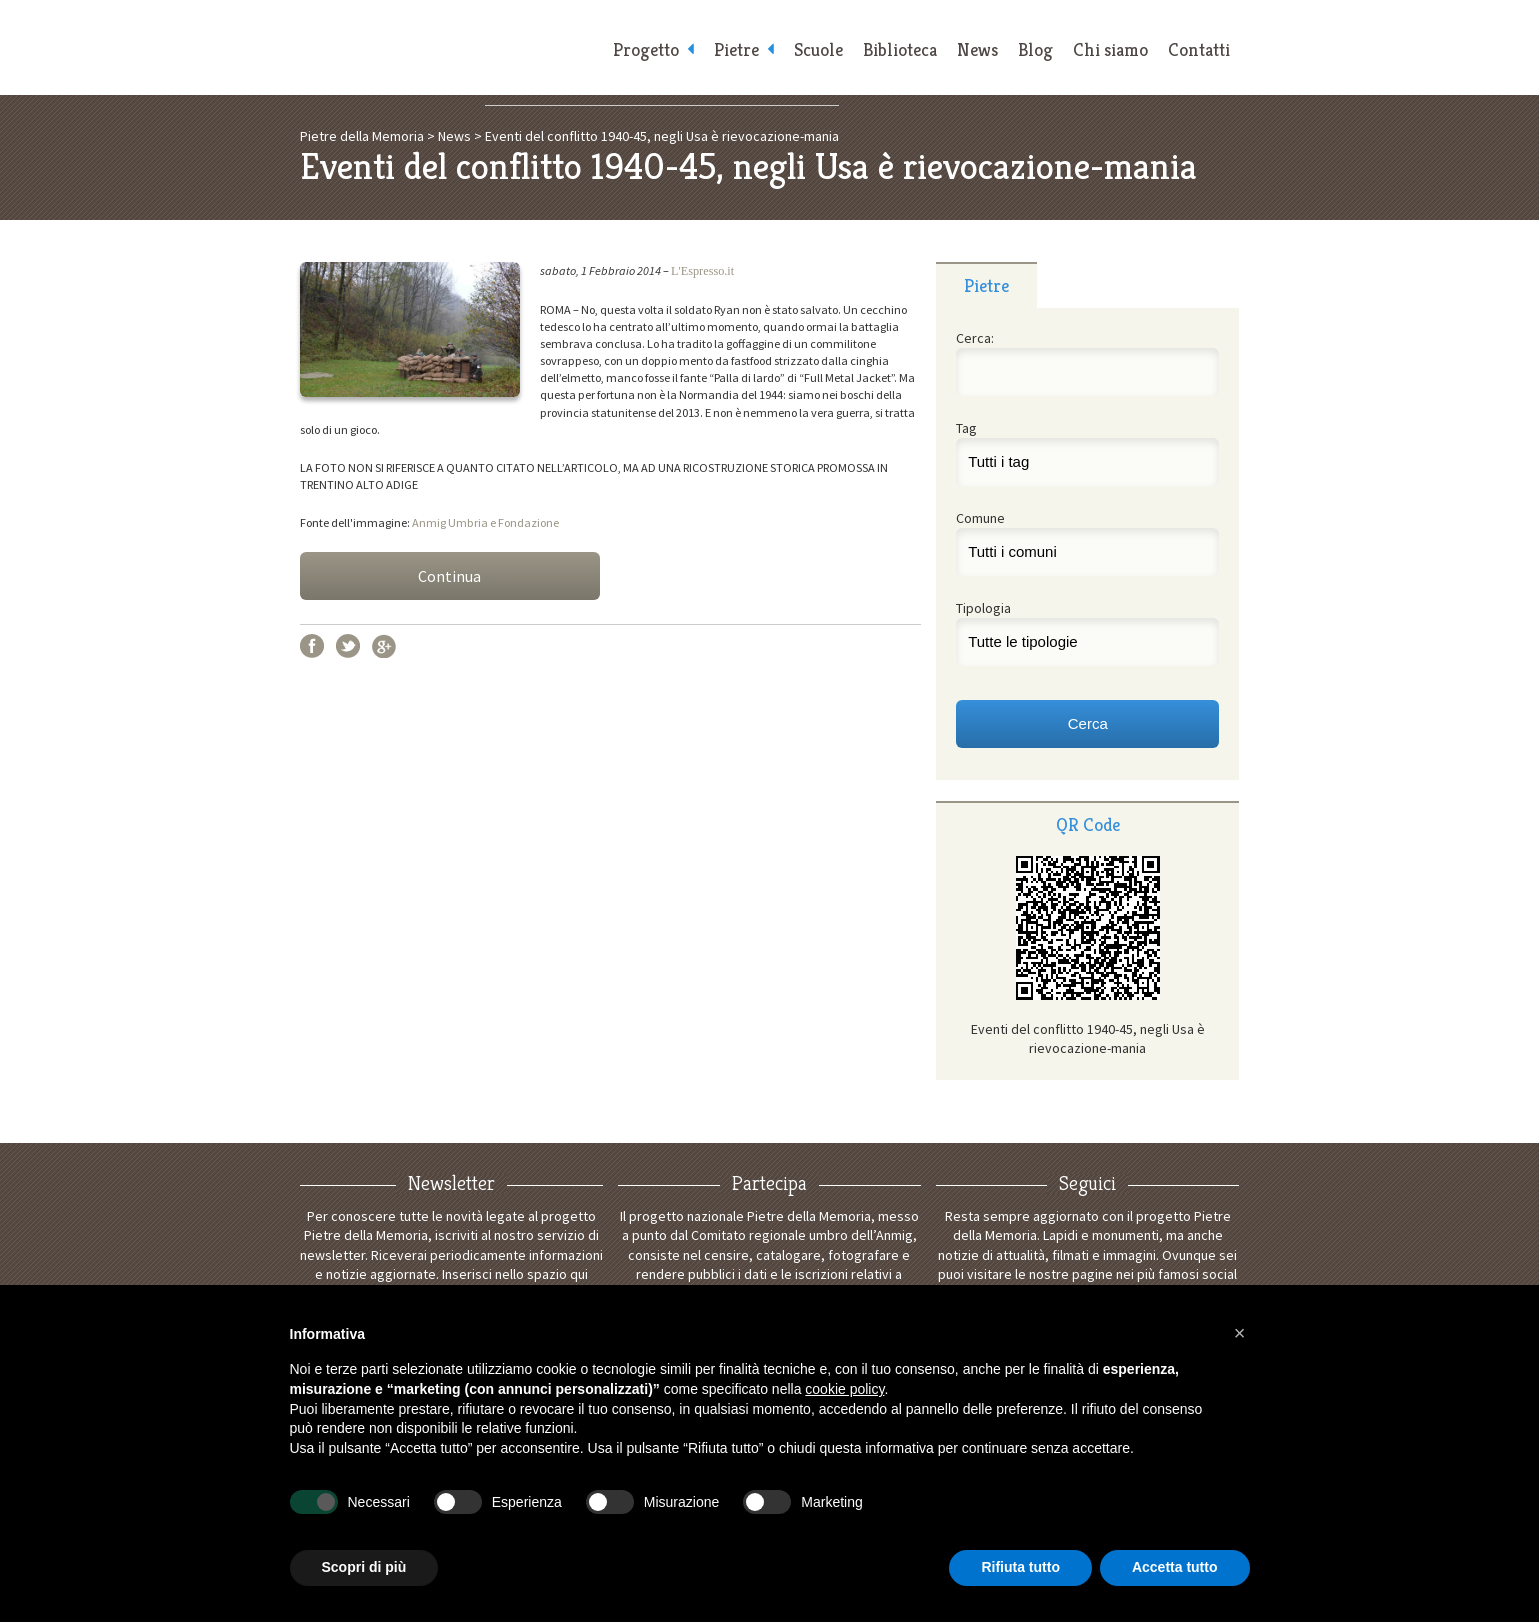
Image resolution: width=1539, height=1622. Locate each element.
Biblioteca (900, 50)
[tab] (986, 285)
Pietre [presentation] (986, 285)
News (977, 50)
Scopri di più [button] (364, 1567)
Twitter (348, 646)
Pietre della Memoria (450, 47)
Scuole (818, 50)
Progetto (646, 50)
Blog (1035, 50)
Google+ (384, 646)
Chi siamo (1110, 50)
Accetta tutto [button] (1175, 1567)
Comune (980, 518)
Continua (449, 576)
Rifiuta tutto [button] (1020, 1567)
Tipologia (983, 608)
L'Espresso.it (702, 271)
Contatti (1199, 50)
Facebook (312, 646)
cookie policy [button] (844, 1389)
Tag (966, 428)
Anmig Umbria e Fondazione (485, 522)
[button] (1240, 1333)
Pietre (736, 50)
